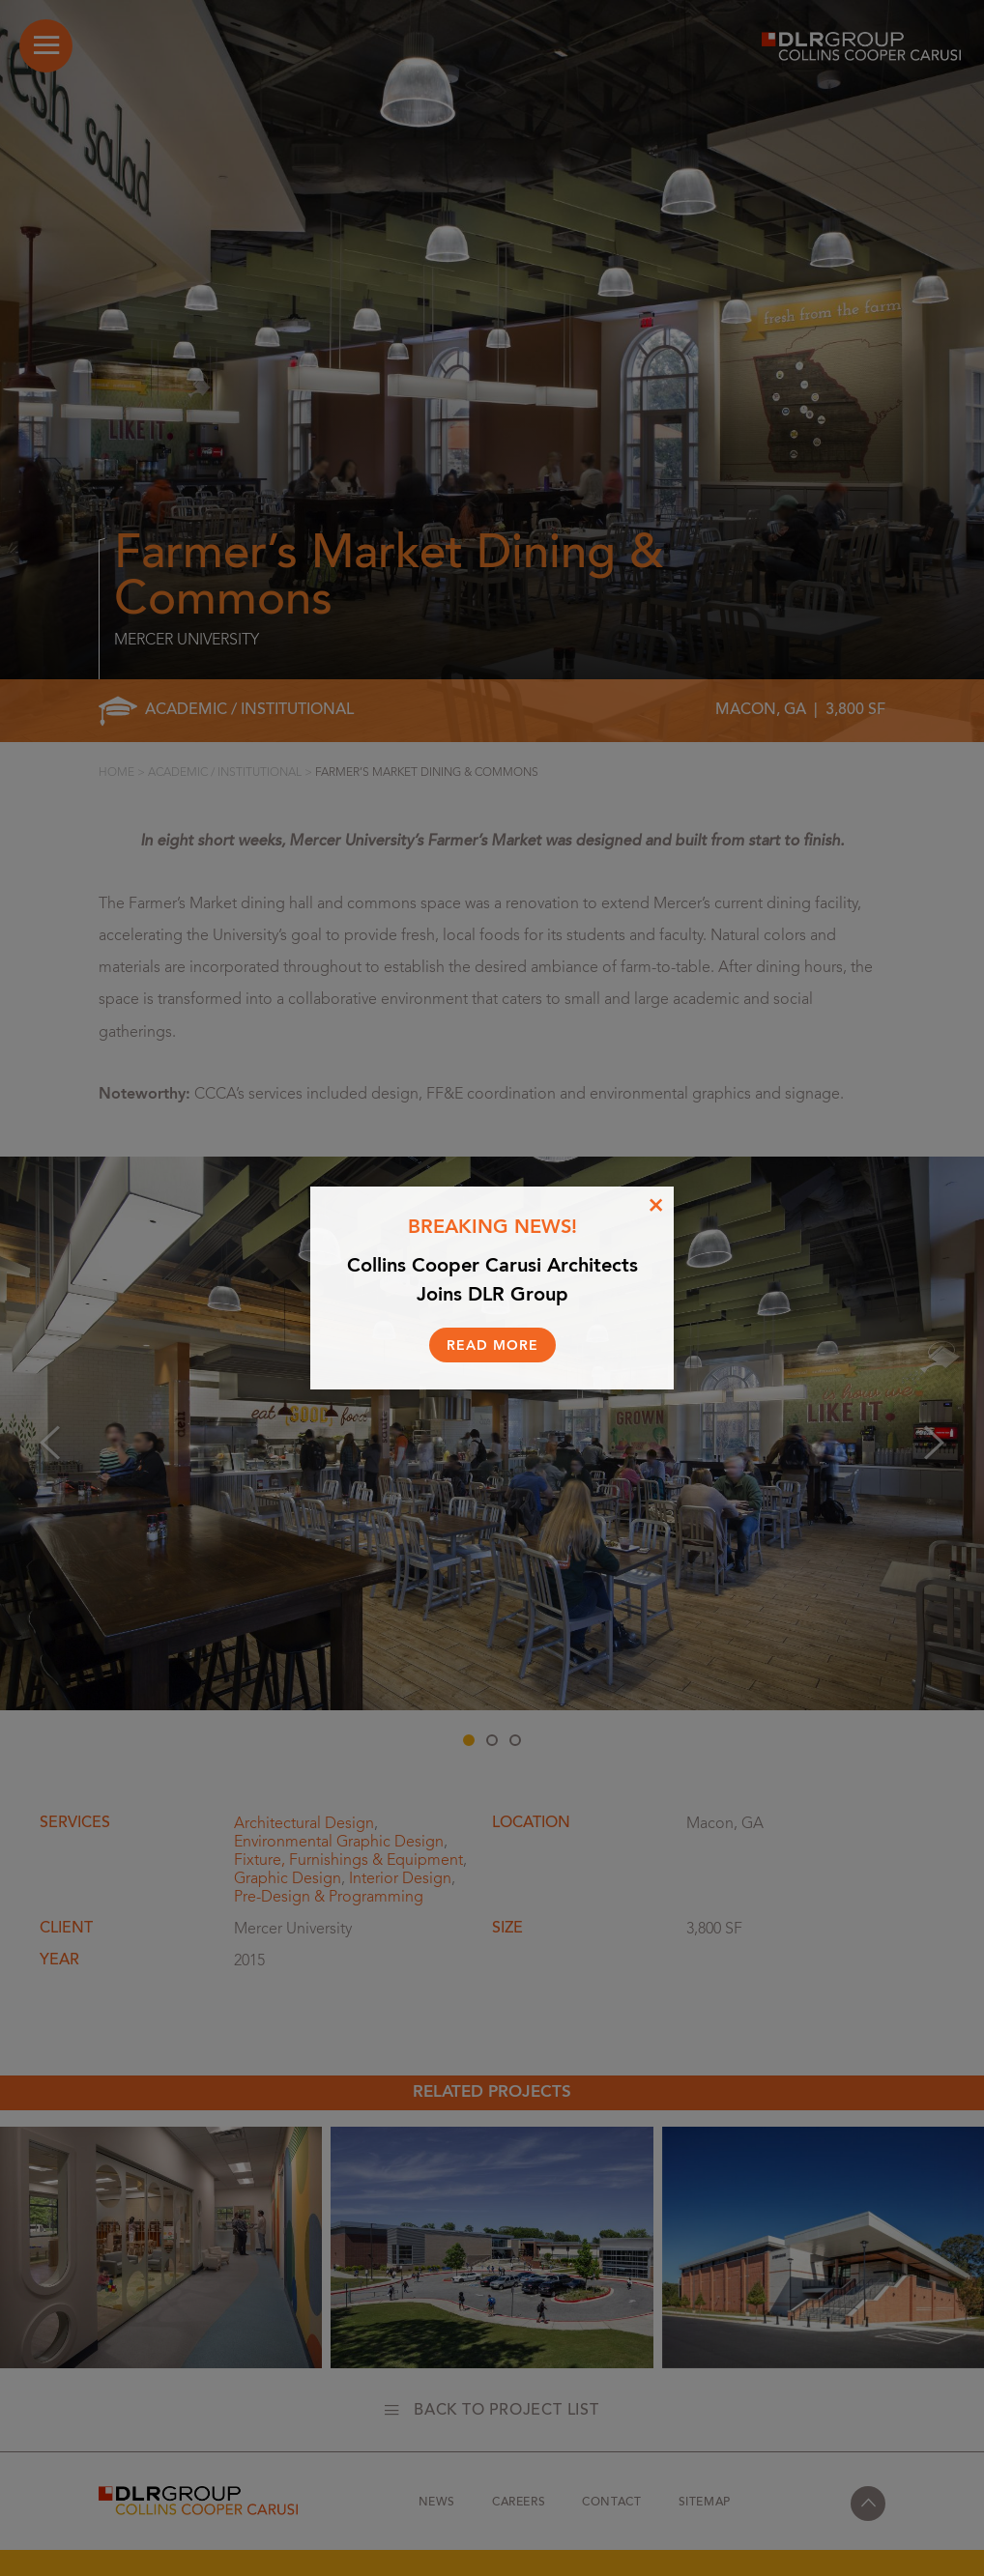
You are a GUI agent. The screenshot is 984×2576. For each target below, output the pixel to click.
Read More (492, 1346)
